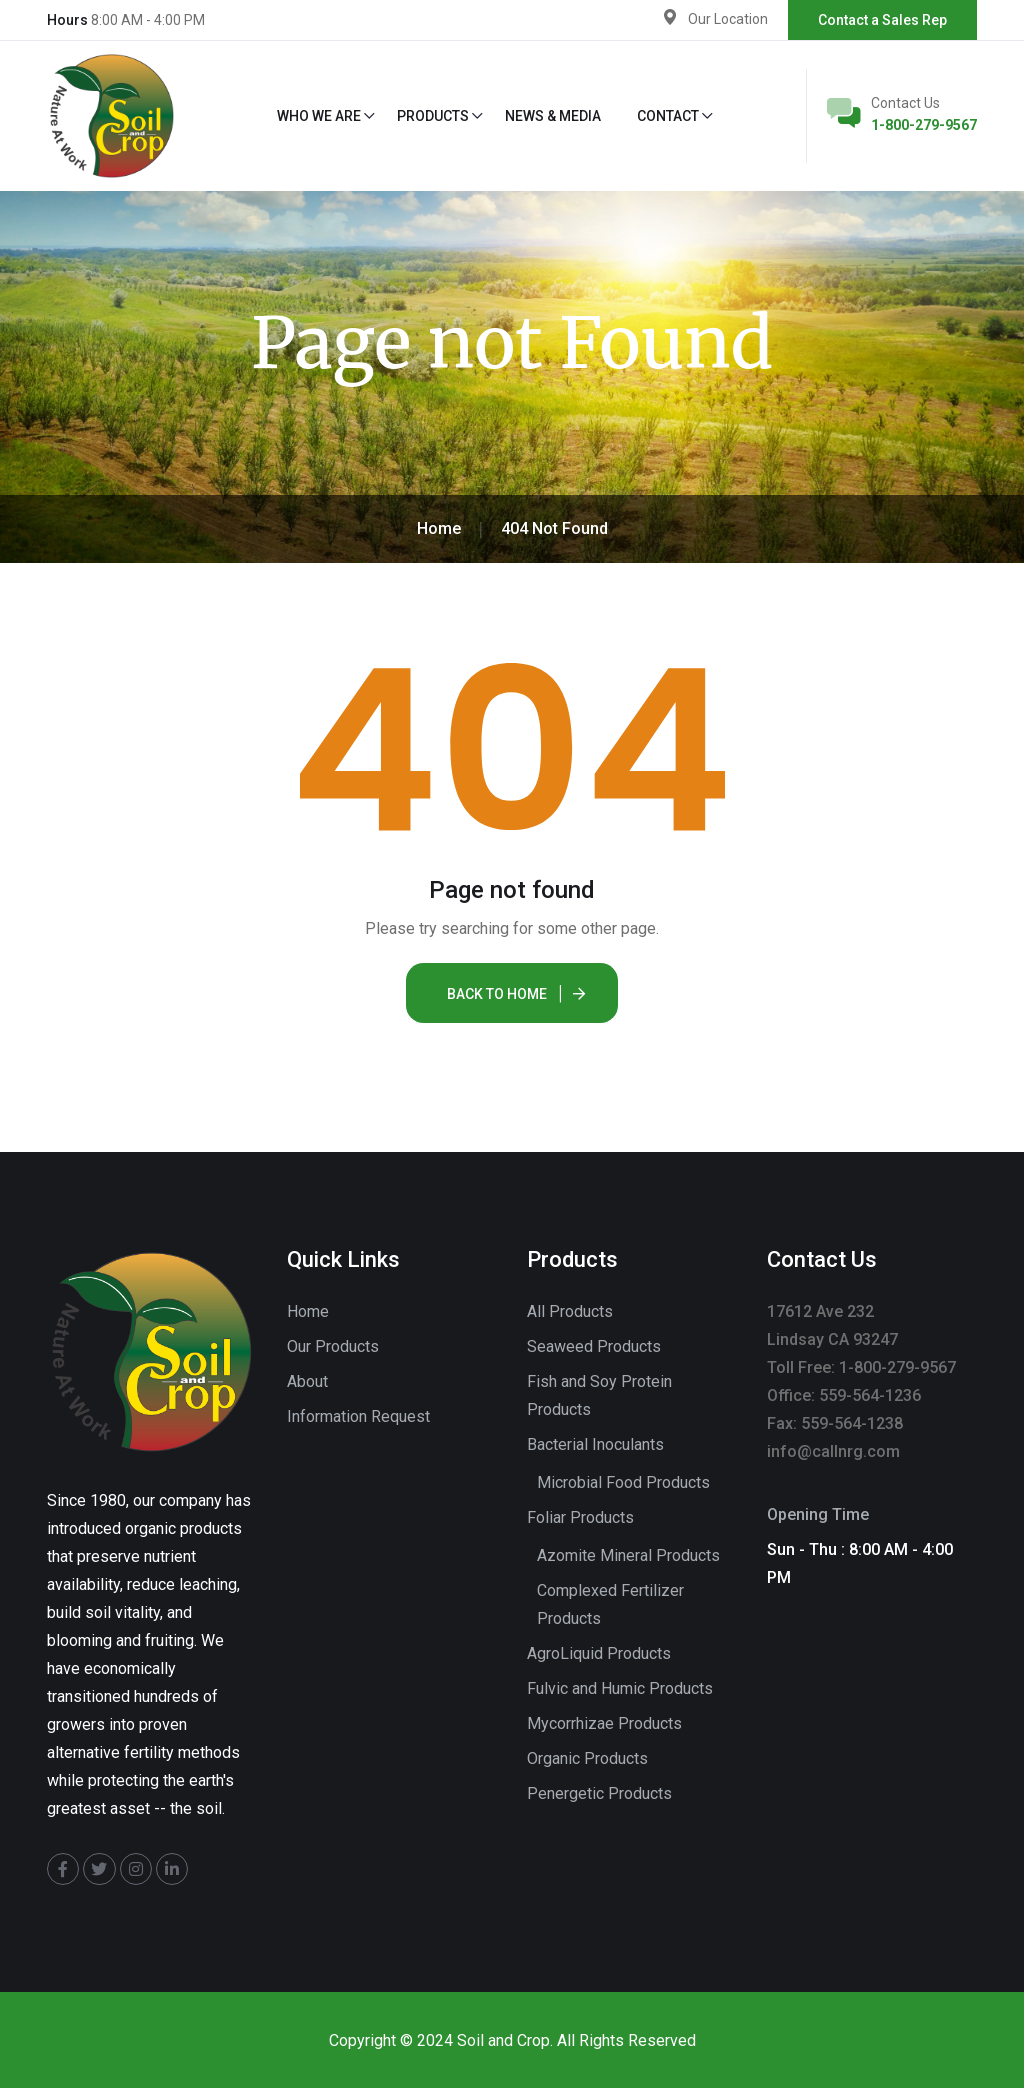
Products (433, 116)
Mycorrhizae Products (604, 1723)
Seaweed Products (594, 1346)
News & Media (553, 116)
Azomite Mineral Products (628, 1555)
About (307, 1381)
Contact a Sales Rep (882, 20)
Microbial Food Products (623, 1482)
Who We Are (319, 116)
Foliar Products (580, 1517)
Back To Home (497, 994)
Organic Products (587, 1758)
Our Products (333, 1346)
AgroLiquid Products (599, 1653)
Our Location (728, 19)
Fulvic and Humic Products (620, 1688)
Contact (668, 116)
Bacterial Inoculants (595, 1444)
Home (308, 1311)
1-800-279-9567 (924, 125)
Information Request (358, 1416)
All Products (570, 1311)
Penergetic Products (599, 1793)
